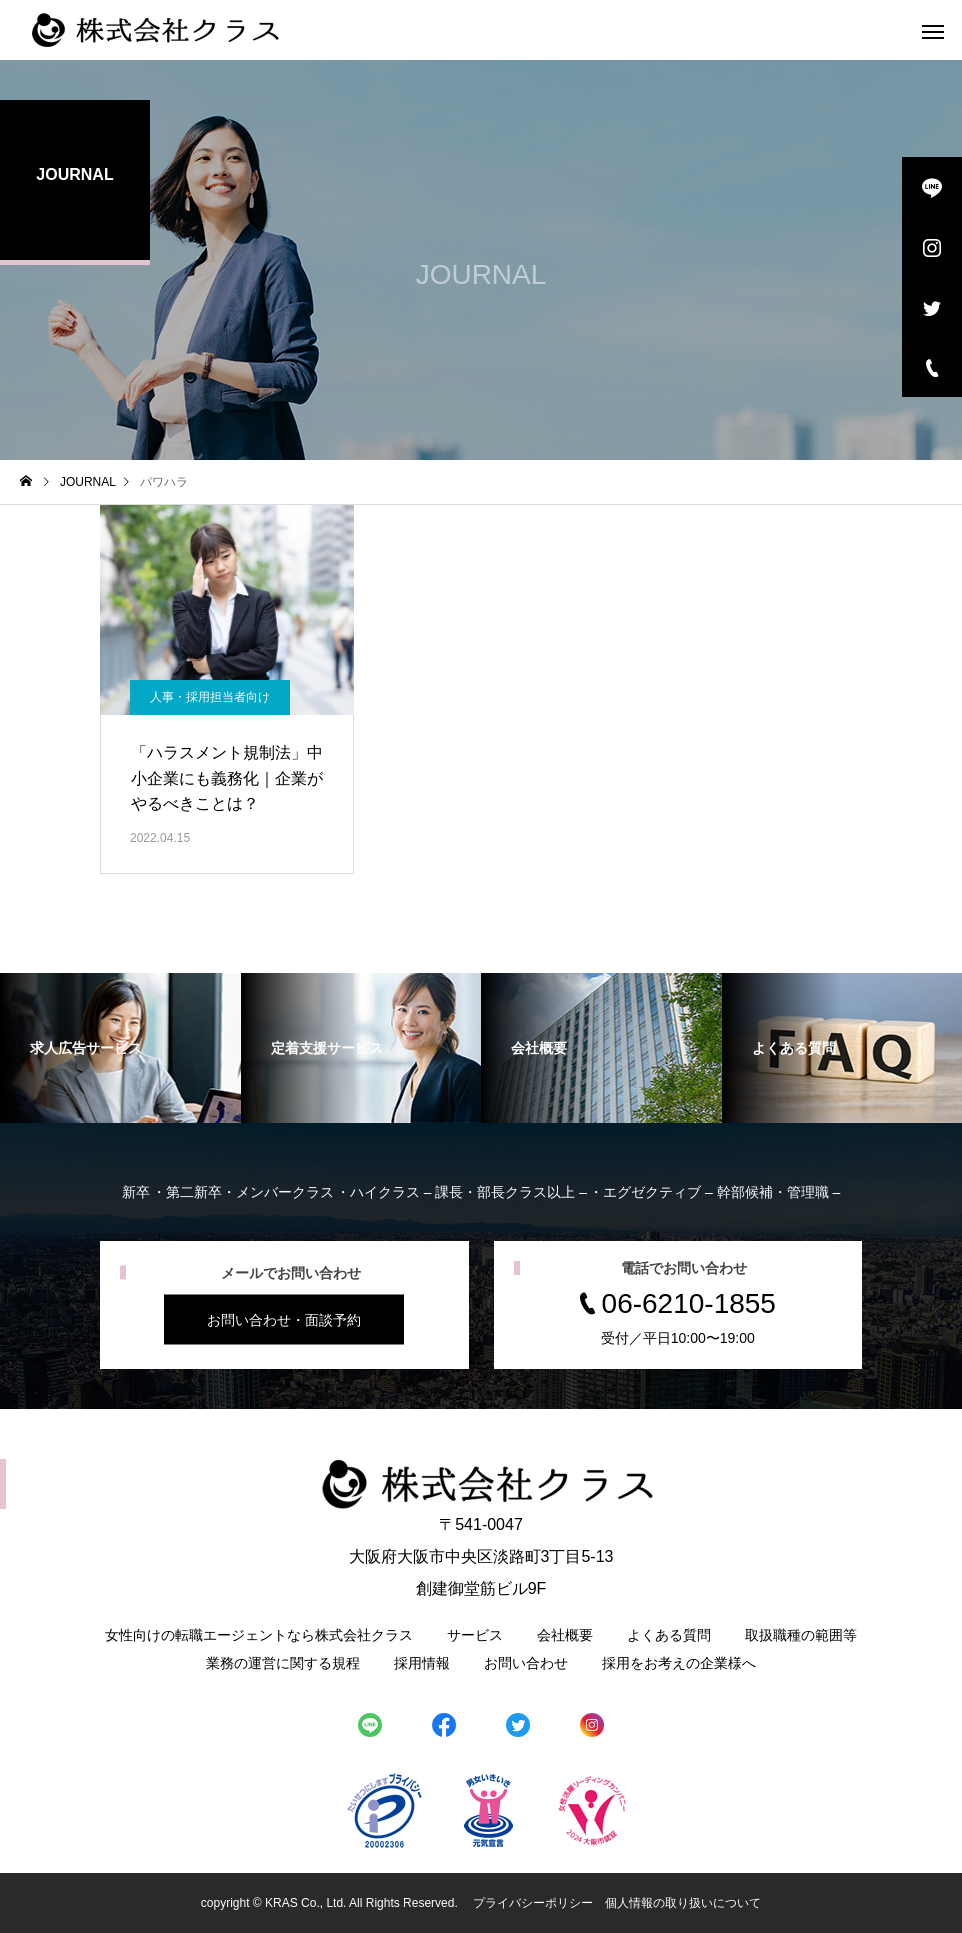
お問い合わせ (526, 1663)
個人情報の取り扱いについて (683, 1903)
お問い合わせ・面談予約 (284, 1320)
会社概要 (565, 1635)
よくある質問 (669, 1635)
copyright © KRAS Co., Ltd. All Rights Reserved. (331, 1903)
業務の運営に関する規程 (283, 1663)
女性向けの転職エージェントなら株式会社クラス (259, 1635)
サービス (475, 1635)
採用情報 (422, 1663)
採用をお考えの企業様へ (679, 1663)
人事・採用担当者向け (210, 697)
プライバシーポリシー (533, 1903)
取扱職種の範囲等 (801, 1635)
